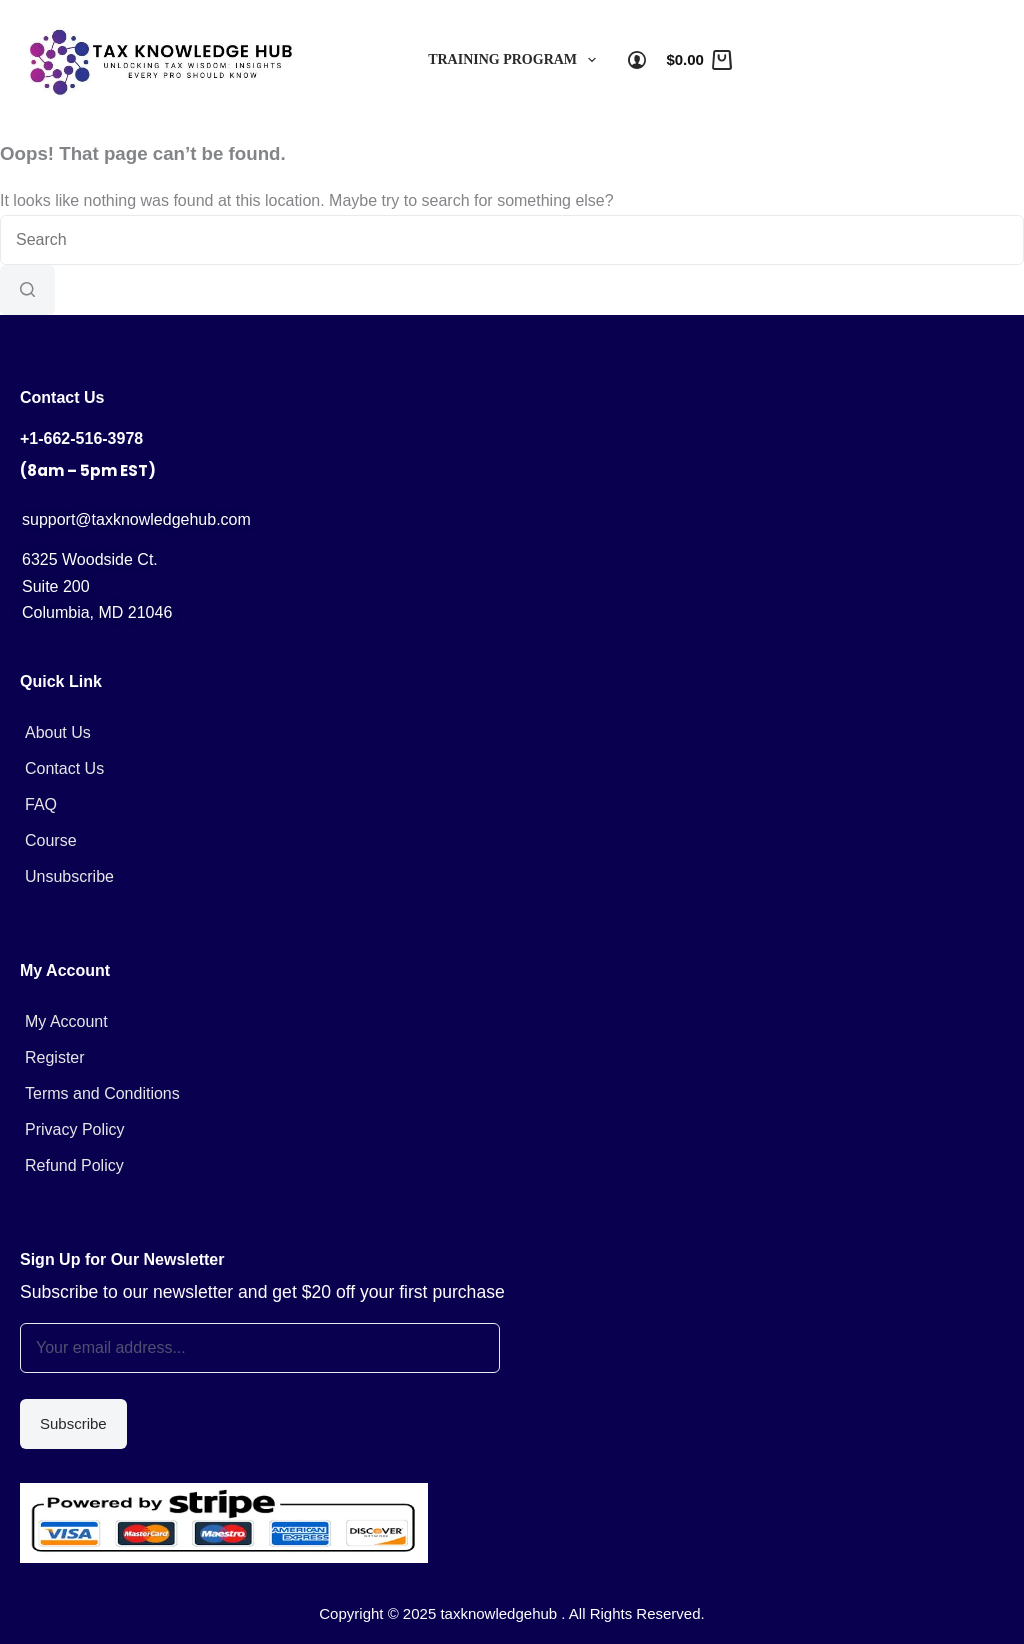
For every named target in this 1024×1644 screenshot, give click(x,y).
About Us (58, 732)
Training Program (516, 60)
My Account (66, 1021)
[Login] (637, 60)
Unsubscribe (69, 876)
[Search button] (27, 290)
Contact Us (64, 768)
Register (55, 1057)
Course (51, 840)
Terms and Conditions (102, 1093)
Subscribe (73, 1423)
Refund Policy (74, 1165)
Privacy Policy (75, 1129)
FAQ (41, 804)
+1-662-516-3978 (81, 438)
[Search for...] (512, 240)
